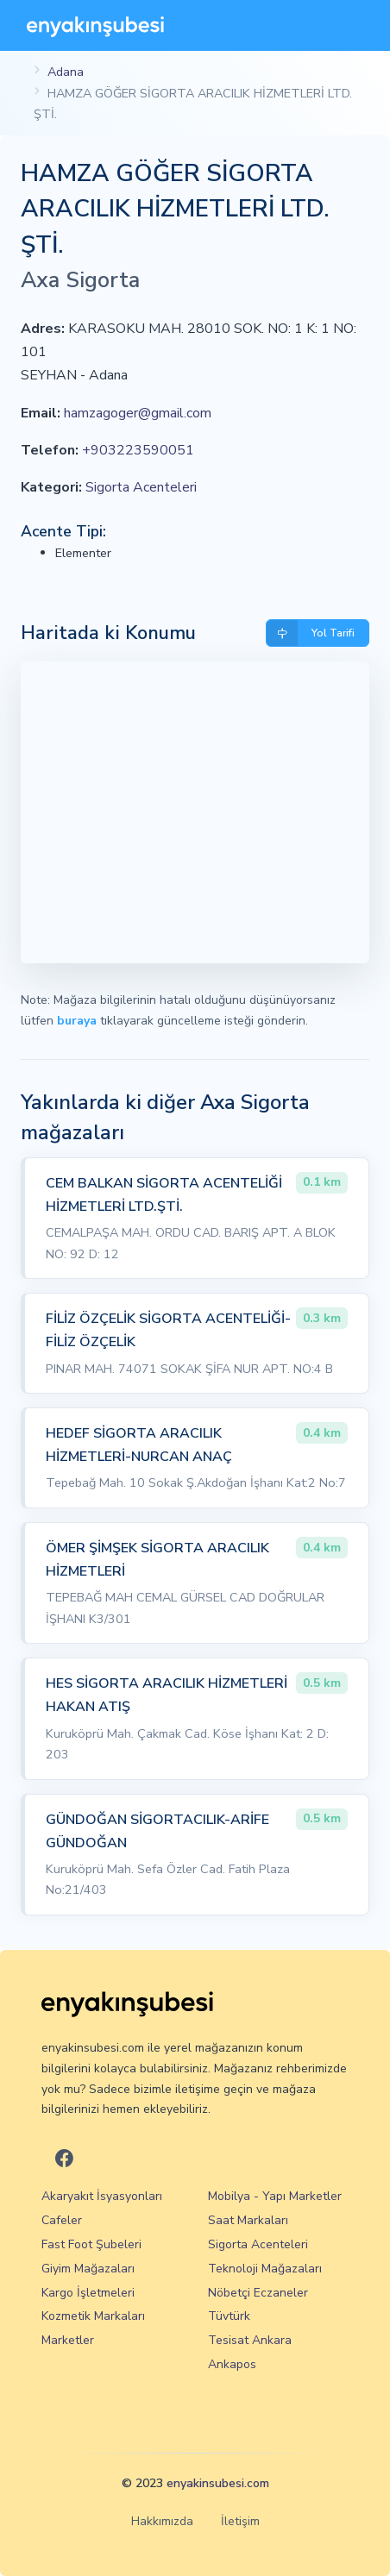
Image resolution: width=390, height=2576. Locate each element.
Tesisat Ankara (250, 2340)
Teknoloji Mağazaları (265, 2268)
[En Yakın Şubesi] (95, 25)
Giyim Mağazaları (88, 2268)
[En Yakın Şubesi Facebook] (64, 2159)
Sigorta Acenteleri (141, 487)
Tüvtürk (229, 2316)
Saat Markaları (248, 2220)
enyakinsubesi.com (218, 2483)
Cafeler (61, 2220)
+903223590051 (138, 450)
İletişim (240, 2521)
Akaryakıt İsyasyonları (101, 2196)
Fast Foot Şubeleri (91, 2244)
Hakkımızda (162, 2521)
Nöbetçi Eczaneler (258, 2293)
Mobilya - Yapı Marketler (275, 2196)
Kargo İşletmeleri (88, 2293)
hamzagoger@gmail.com (137, 413)
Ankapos (232, 2364)
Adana (65, 71)
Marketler (67, 2340)
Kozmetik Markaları (93, 2316)
